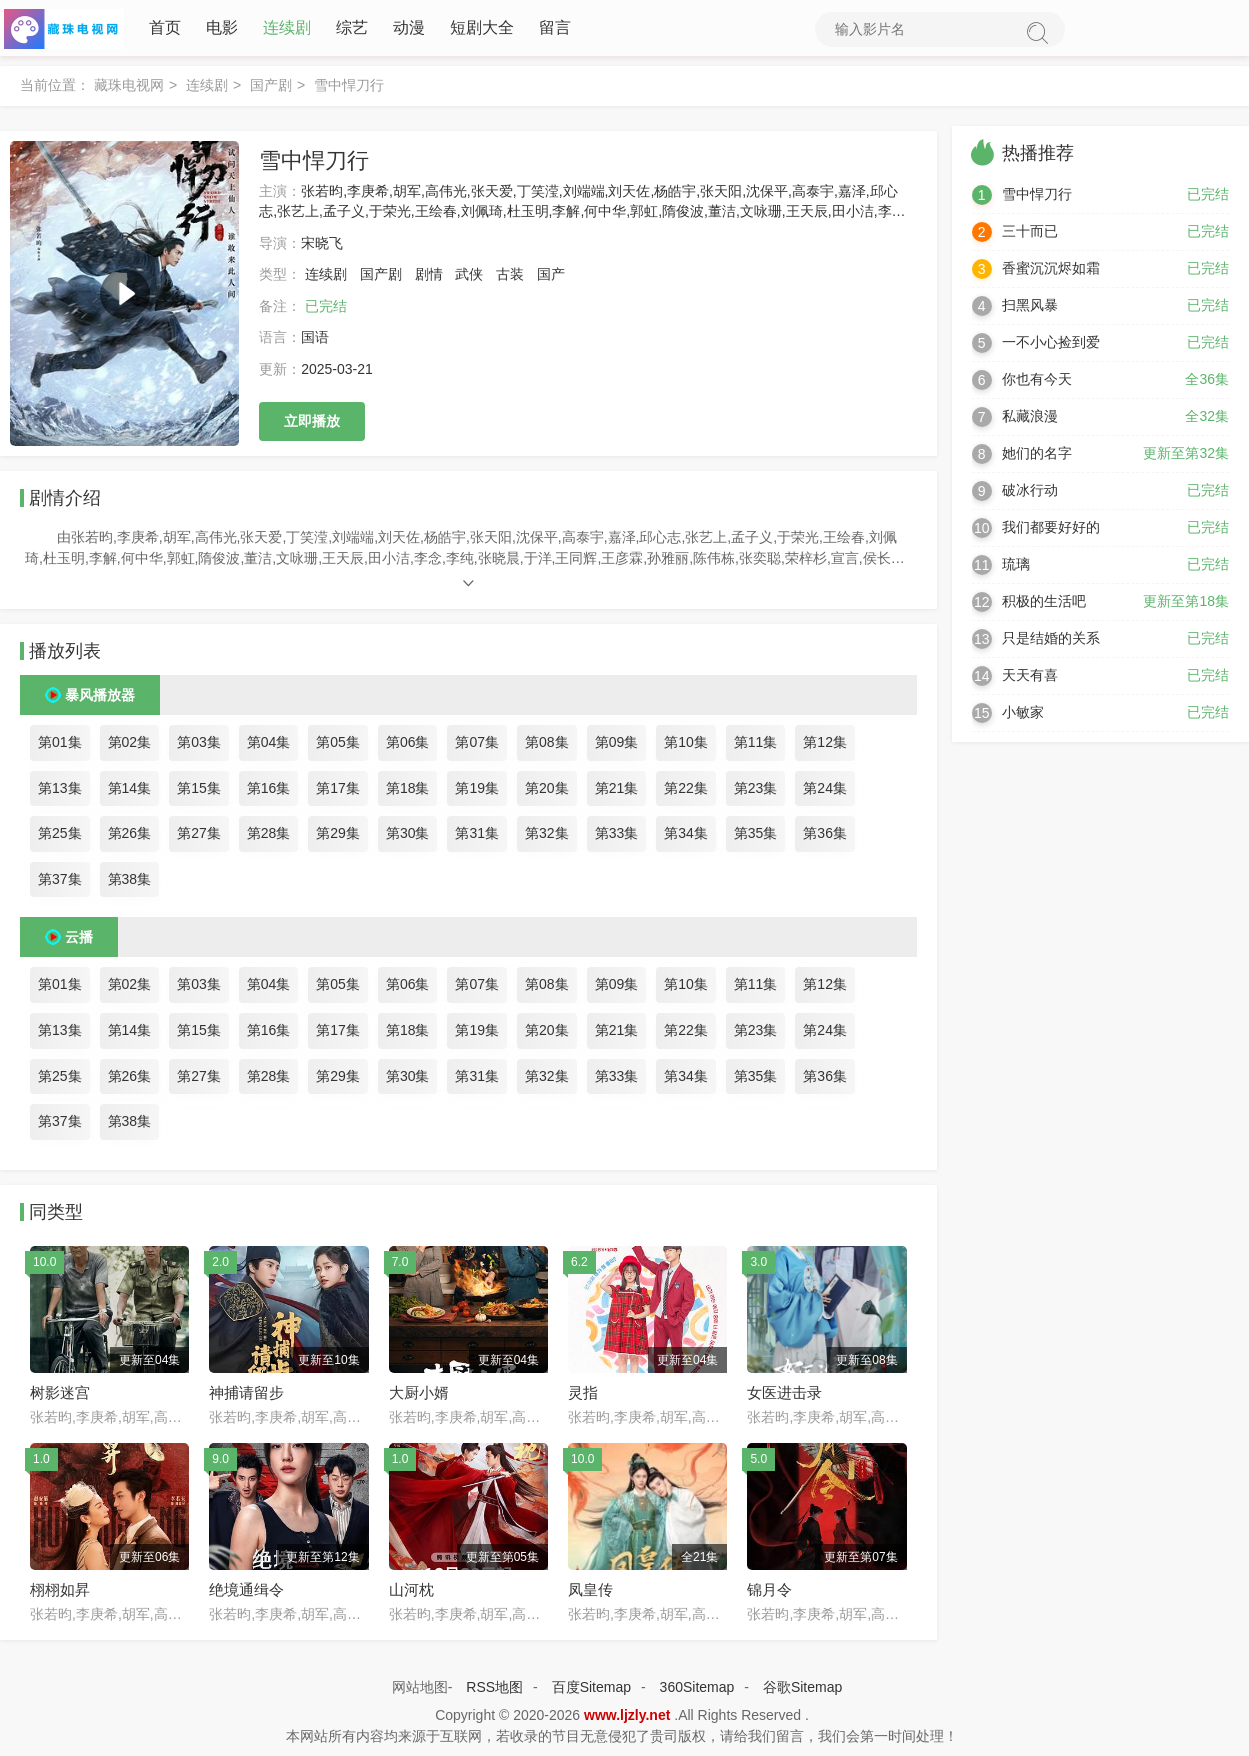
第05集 (338, 746)
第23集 (756, 791)
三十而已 (1030, 235)
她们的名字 (1037, 457)
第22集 (686, 791)
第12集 (825, 746)
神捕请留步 (246, 1396)
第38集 (130, 883)
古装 (510, 278)
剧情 (429, 278)
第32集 (547, 837)
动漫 (405, 29)
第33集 (617, 837)
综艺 (348, 29)
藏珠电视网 (129, 89)
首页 (161, 29)
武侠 (469, 278)
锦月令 (769, 1593)
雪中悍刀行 (1037, 198)
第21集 (617, 791)
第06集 (408, 746)
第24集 (825, 791)
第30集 (408, 837)
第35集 (756, 837)
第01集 (60, 746)
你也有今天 (1037, 383)
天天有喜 (1030, 679)
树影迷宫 (60, 1396)
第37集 (60, 883)
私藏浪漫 (1030, 420)
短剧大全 (478, 29)
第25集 (60, 837)
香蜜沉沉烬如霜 (1051, 272)
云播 (79, 941)
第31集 (477, 837)
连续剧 (283, 29)
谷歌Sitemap (802, 1691)
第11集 (756, 746)
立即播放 (312, 424)
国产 (551, 278)
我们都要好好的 (1051, 531)
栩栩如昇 (60, 1593)
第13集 (60, 791)
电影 (218, 29)
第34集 (686, 837)
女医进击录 (784, 1396)
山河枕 (411, 1593)
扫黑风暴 (1030, 309)
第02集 (130, 746)
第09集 (617, 746)
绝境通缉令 (246, 1593)
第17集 (338, 791)
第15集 (199, 791)
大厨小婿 (419, 1396)
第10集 (686, 746)
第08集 (547, 746)
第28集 (269, 837)
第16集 (269, 791)
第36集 (825, 837)
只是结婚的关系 (1051, 642)
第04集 (269, 746)
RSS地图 (494, 1691)
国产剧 (271, 89)
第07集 (477, 746)
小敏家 (1023, 716)
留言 (551, 29)
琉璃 (1016, 568)
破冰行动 (1030, 494)
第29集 (338, 837)
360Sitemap (697, 1691)
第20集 (547, 791)
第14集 (130, 791)
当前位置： (55, 89)
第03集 (199, 746)
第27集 (199, 837)
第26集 (130, 837)
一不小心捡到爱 (1051, 346)
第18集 (408, 791)
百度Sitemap (591, 1691)
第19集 (477, 791)
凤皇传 (590, 1593)
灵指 (583, 1396)
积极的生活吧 (1044, 605)
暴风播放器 (100, 699)
